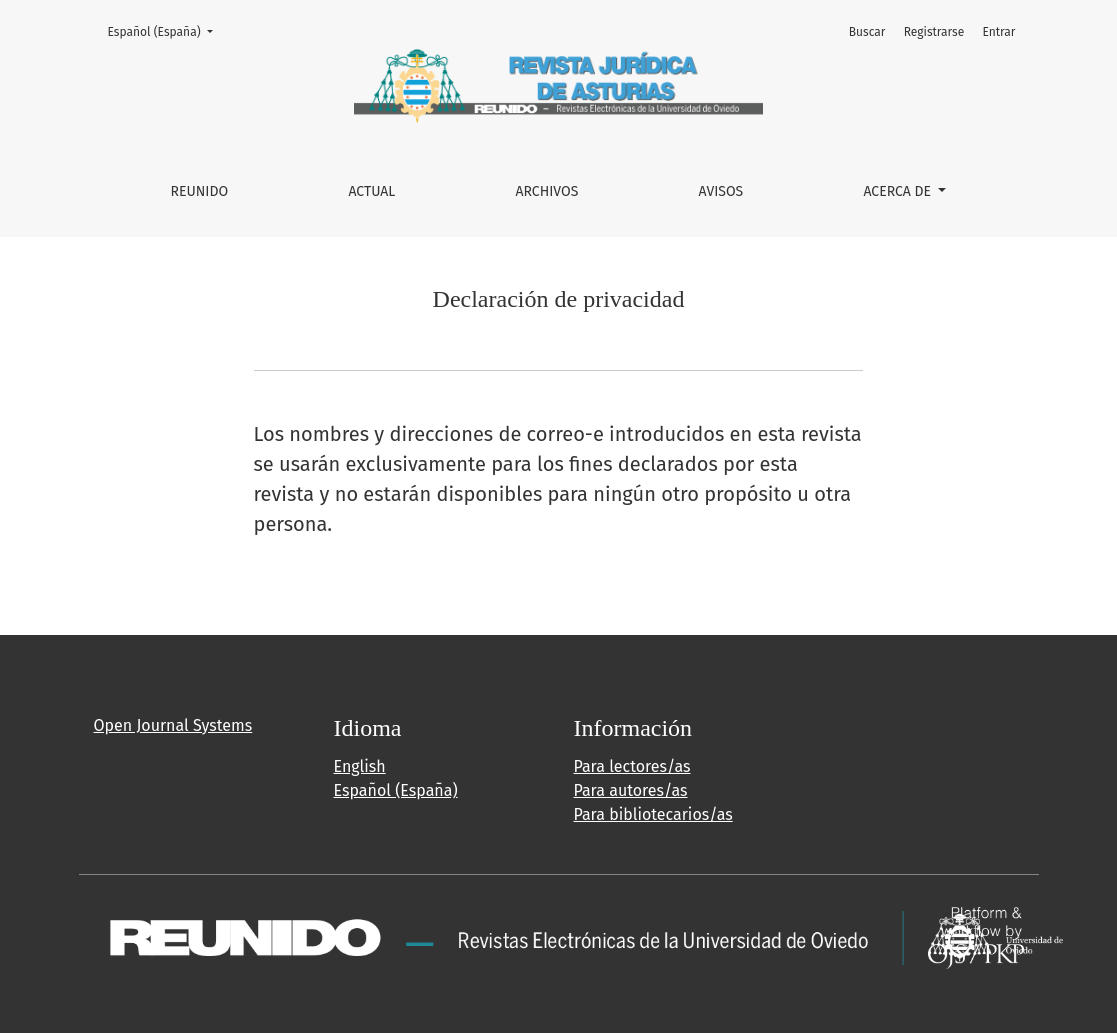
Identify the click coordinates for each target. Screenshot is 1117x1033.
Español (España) (166, 30)
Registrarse (934, 32)
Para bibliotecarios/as (653, 814)
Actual (371, 191)
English (360, 766)
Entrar (998, 32)
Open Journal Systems (173, 725)
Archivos (547, 191)
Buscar (867, 32)
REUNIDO (200, 191)
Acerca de (898, 191)
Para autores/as (631, 790)
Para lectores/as (632, 766)
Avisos (721, 191)
